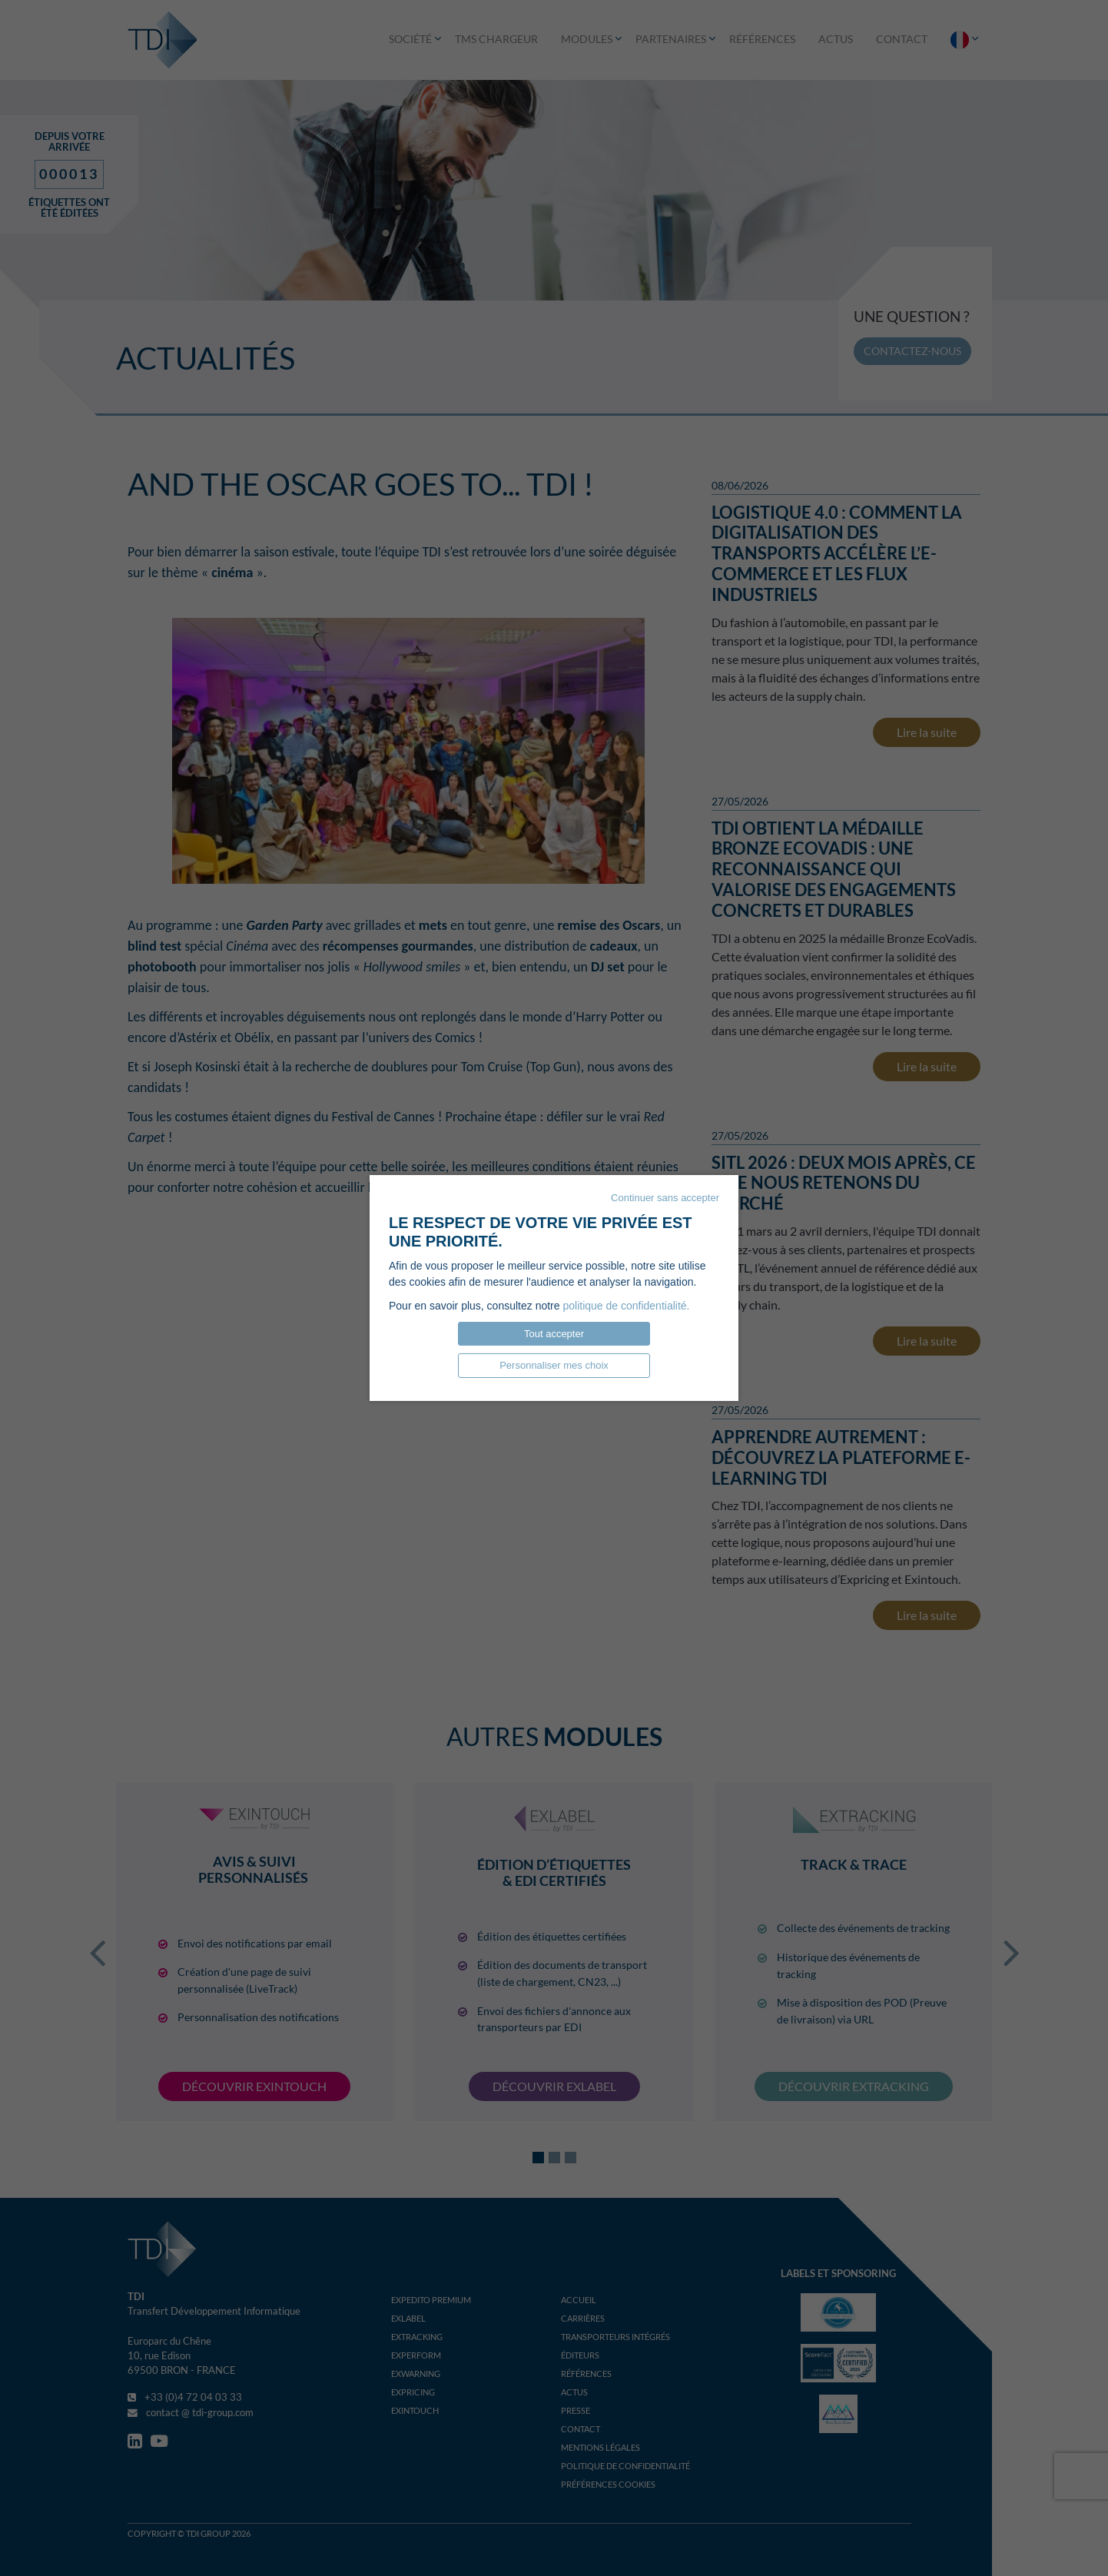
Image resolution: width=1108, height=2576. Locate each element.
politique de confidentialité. (625, 1306)
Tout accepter (554, 1333)
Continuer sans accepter (665, 1197)
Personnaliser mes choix (554, 1365)
